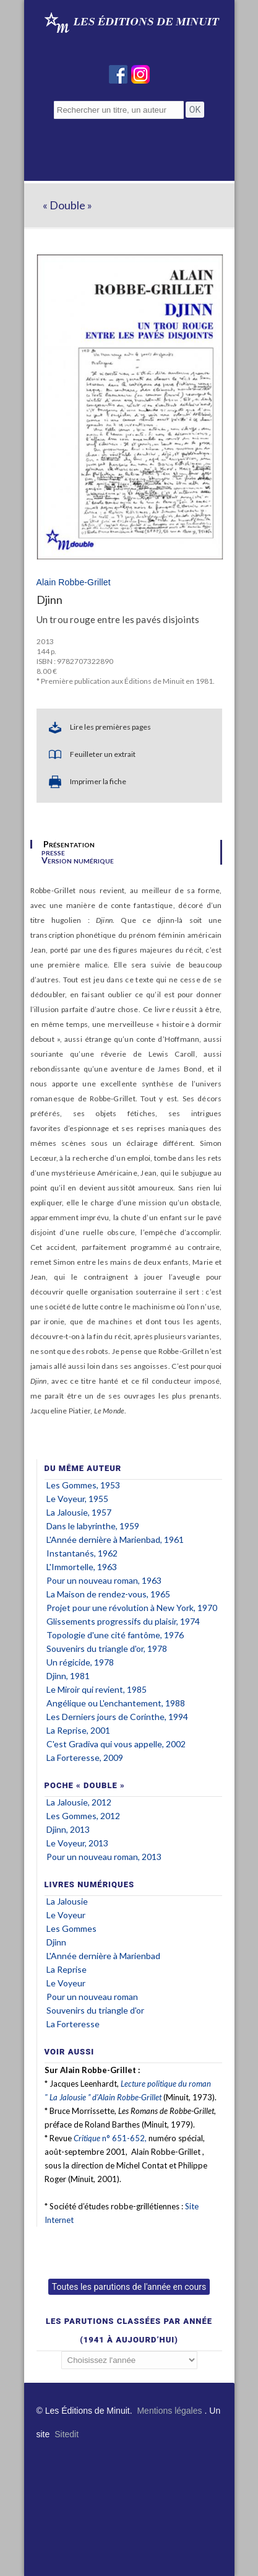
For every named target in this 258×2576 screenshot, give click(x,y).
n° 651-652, (123, 2138)
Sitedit (66, 2434)
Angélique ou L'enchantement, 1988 (115, 1703)
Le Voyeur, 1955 (77, 1498)
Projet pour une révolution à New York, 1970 (131, 1607)
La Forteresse (73, 2024)
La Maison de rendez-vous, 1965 (108, 1594)
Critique (87, 2138)
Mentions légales (169, 2411)
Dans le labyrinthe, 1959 (92, 1526)
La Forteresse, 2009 (84, 1757)
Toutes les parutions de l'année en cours (129, 2287)
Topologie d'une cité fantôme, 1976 (115, 1635)
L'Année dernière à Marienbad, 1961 (115, 1539)
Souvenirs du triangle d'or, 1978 (106, 1648)
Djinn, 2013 (68, 1829)
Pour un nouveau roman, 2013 (103, 1856)
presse (53, 852)
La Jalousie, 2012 (78, 1802)
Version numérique (77, 860)
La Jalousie (67, 1901)
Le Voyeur (65, 1915)
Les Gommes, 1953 (83, 1485)
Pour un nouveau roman (92, 1996)
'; (129, 2360)
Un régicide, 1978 (80, 1662)
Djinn (56, 1942)
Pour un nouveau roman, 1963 (103, 1580)
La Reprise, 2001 (78, 1730)
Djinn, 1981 (68, 1675)
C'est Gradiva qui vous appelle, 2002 (116, 1744)
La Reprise (66, 1969)
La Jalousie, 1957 (78, 1512)
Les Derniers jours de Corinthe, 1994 (117, 1716)
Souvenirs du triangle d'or (95, 2010)
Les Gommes (71, 1928)
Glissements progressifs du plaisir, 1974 (123, 1621)
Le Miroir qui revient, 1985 (96, 1689)
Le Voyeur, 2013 (77, 1843)
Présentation (69, 844)
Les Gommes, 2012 (83, 1815)
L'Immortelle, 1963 (81, 1566)
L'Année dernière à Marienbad (103, 1955)
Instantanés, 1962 (82, 1553)
